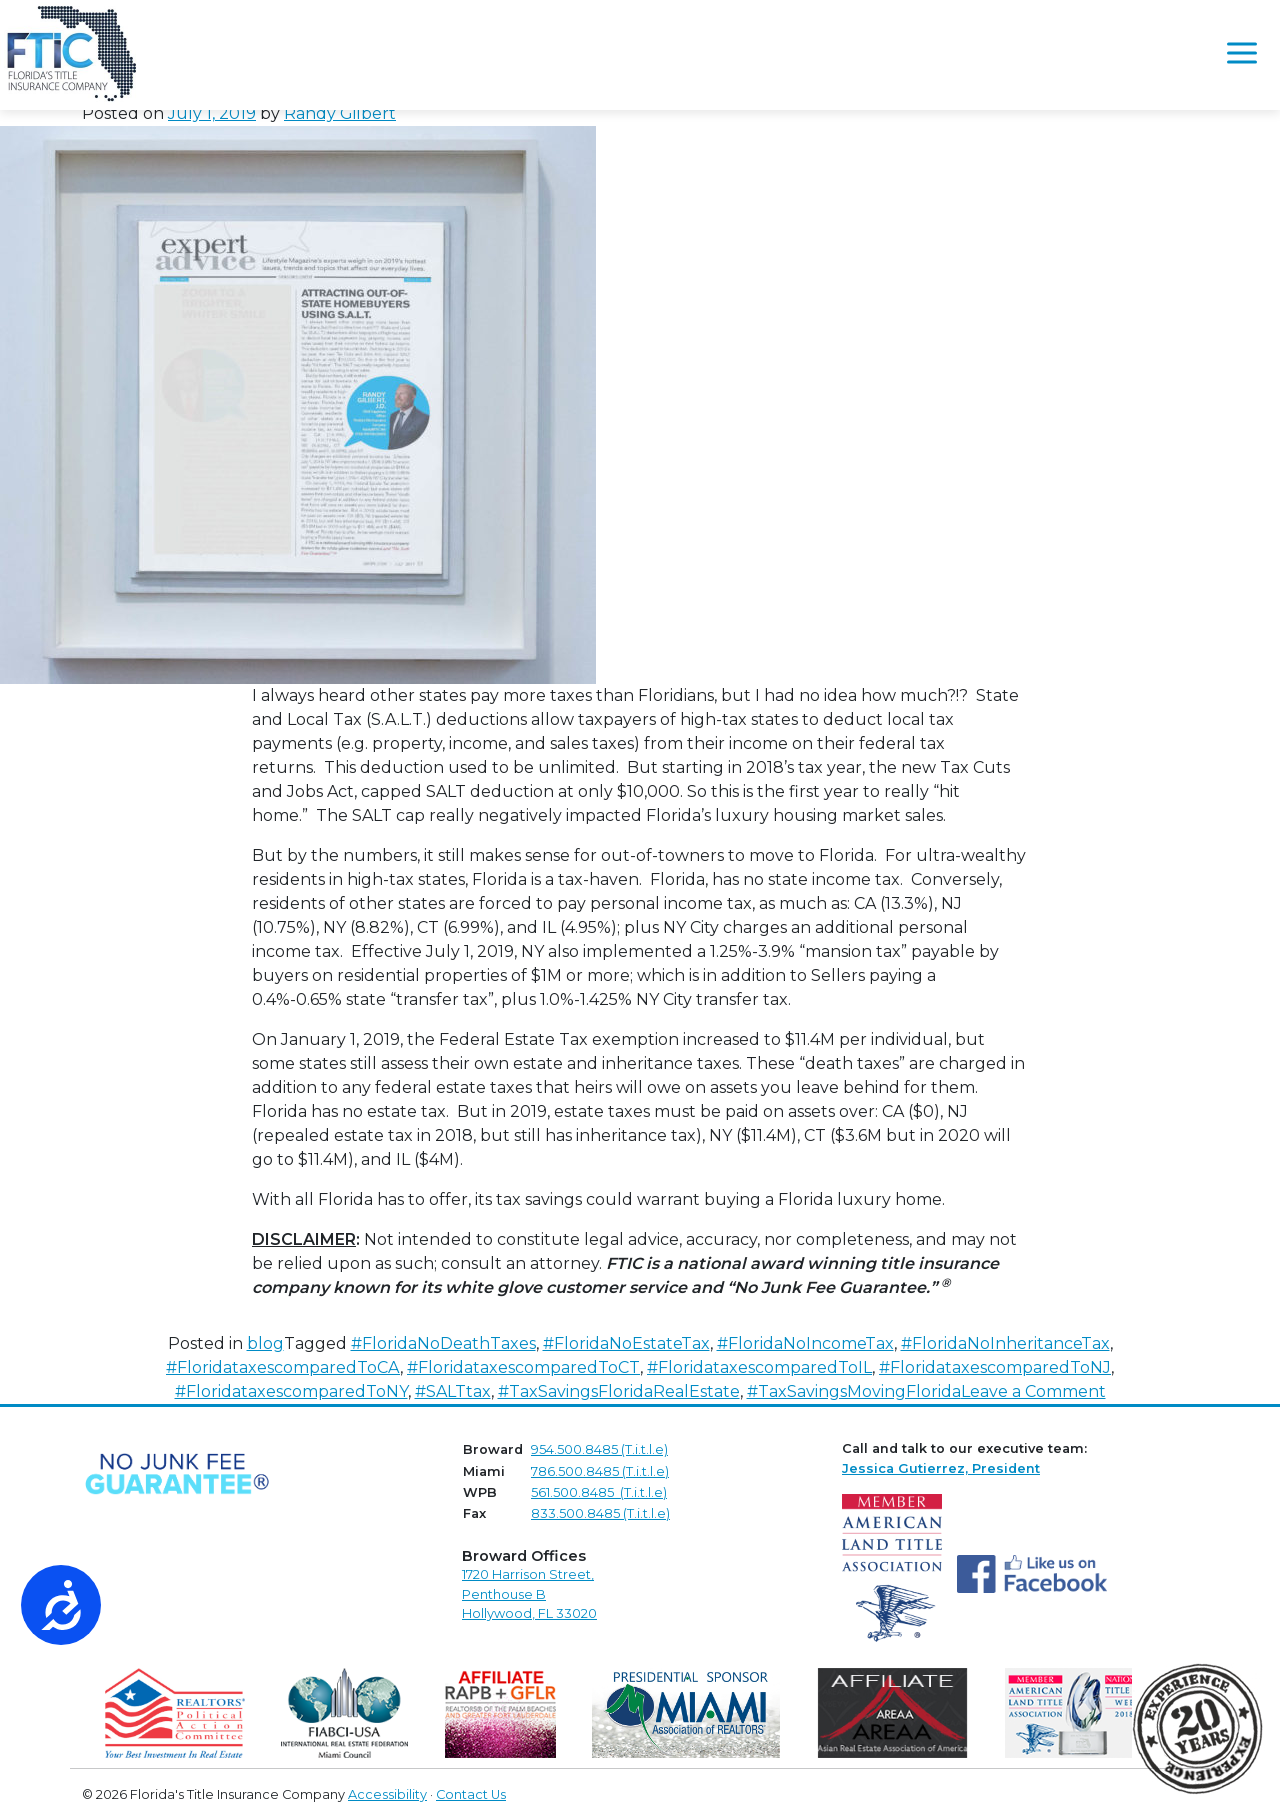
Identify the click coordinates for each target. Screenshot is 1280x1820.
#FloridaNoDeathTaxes (443, 1343)
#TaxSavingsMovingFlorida (854, 1391)
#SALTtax (453, 1391)
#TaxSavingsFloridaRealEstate (619, 1391)
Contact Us (471, 1794)
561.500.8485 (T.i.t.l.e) (599, 1492)
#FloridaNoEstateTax (626, 1343)
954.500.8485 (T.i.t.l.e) (599, 1449)
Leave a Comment (1033, 1391)
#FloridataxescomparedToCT (523, 1367)
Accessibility (387, 1794)
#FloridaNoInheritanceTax (1005, 1343)
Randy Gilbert (340, 113)
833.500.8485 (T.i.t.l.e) (600, 1513)
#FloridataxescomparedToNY (291, 1391)
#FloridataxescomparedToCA (283, 1367)
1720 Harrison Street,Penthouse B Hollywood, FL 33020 (529, 1593)
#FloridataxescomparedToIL (759, 1367)
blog (265, 1343)
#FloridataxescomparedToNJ (995, 1367)
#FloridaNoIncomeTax (805, 1343)
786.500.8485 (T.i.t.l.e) (600, 1471)
